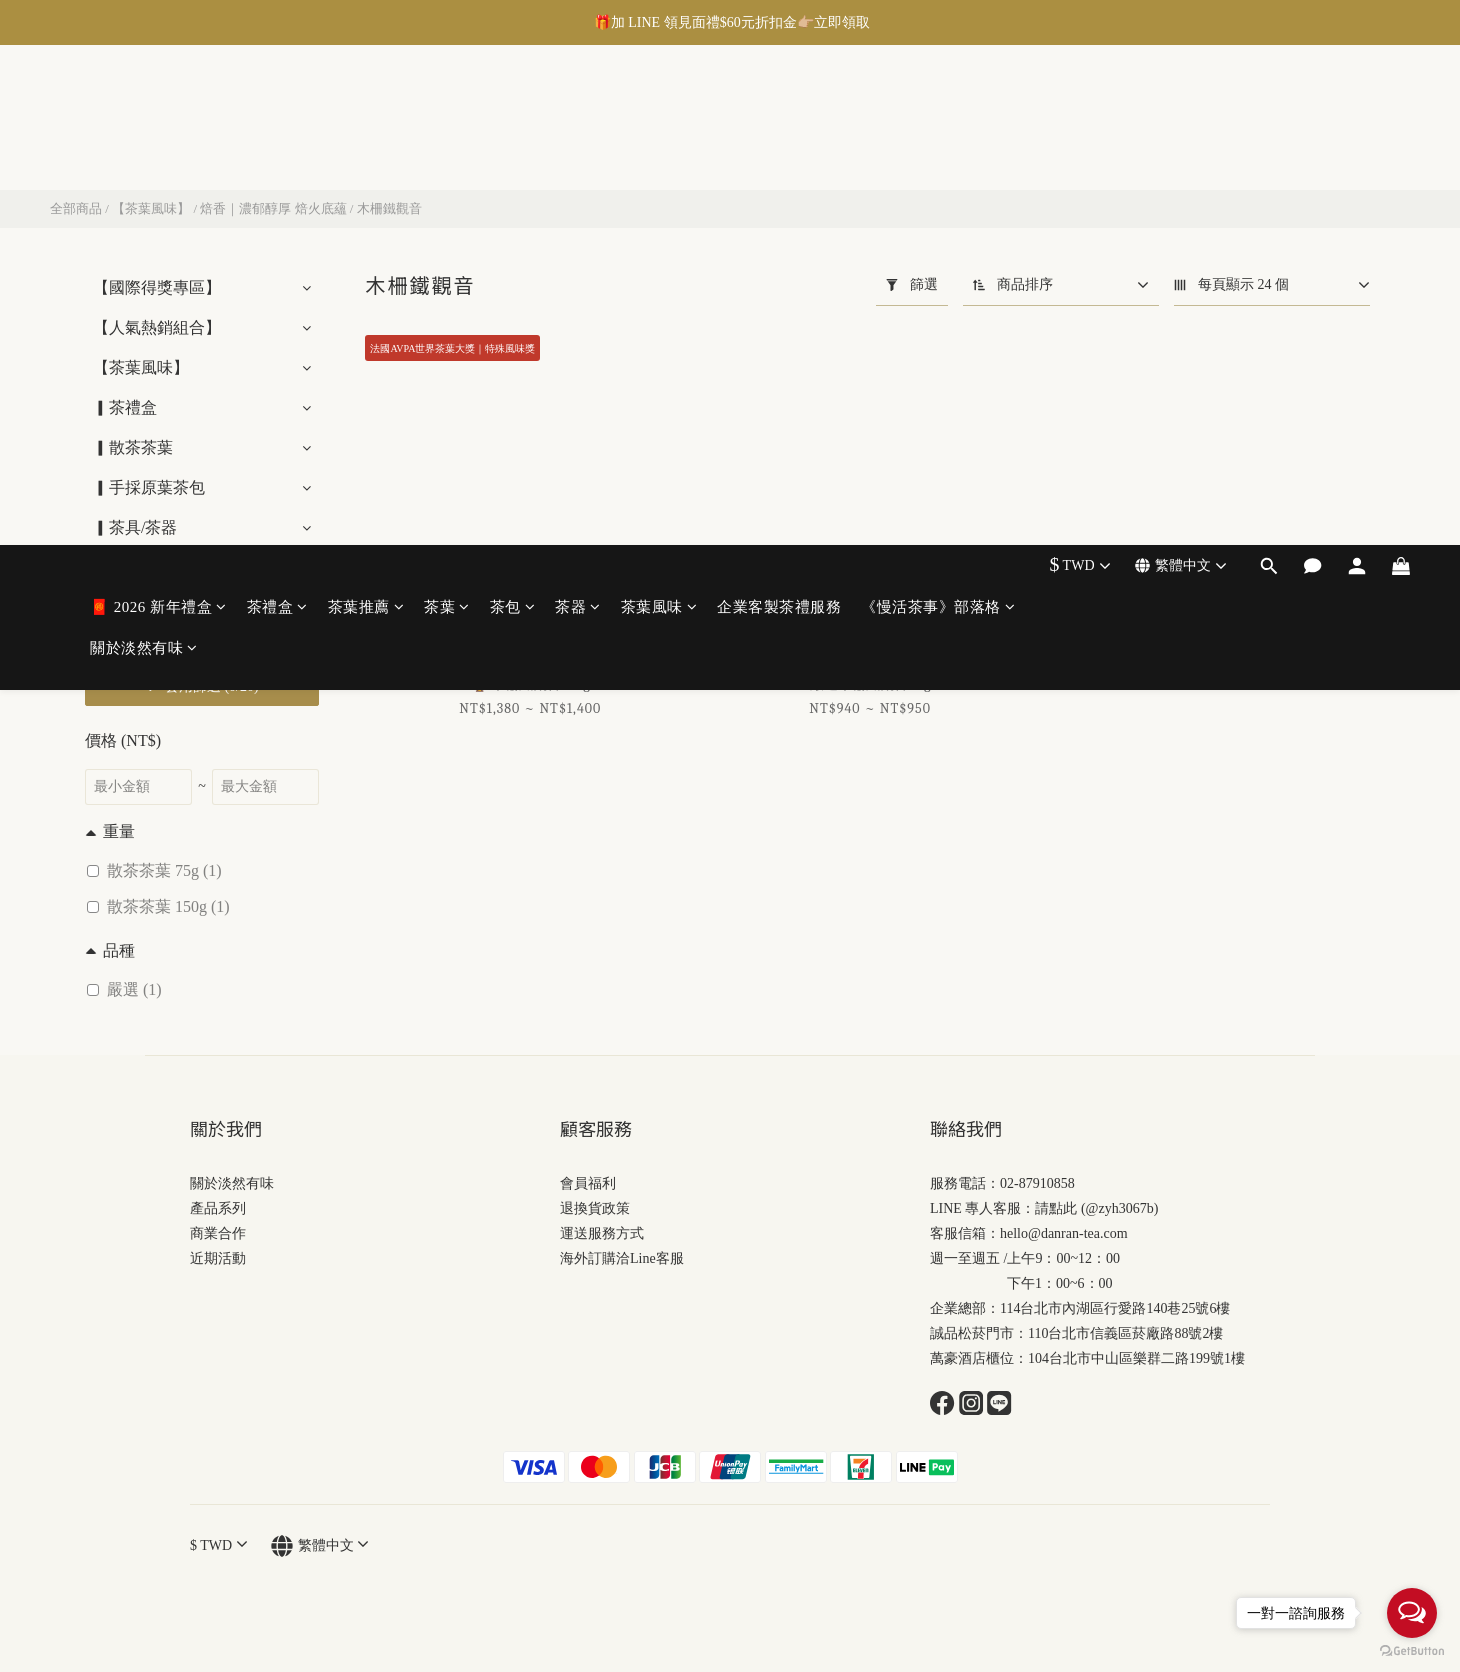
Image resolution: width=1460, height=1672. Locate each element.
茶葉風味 (659, 107)
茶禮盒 (277, 107)
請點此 (1056, 1208)
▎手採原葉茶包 (149, 487)
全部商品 (76, 208)
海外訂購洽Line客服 (622, 1258)
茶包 (513, 107)
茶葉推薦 (366, 107)
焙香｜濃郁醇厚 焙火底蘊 (273, 208)
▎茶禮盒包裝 (141, 607)
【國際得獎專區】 (157, 287)
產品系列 (218, 1208)
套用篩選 (201, 686)
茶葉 (447, 107)
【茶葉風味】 (151, 208)
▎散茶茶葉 (133, 447)
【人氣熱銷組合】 (157, 327)
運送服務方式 (602, 1233)
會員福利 (588, 1183)
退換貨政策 (595, 1208)
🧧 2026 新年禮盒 (158, 107)
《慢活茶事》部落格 (938, 107)
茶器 (578, 107)
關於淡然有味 (144, 148)
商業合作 (218, 1233)
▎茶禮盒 (125, 407)
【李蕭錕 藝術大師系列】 (183, 567)
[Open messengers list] (1412, 1613)
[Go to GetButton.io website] (1412, 1651)
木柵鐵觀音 (389, 208)
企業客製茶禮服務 (779, 107)
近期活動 (218, 1258)
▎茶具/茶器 (135, 527)
